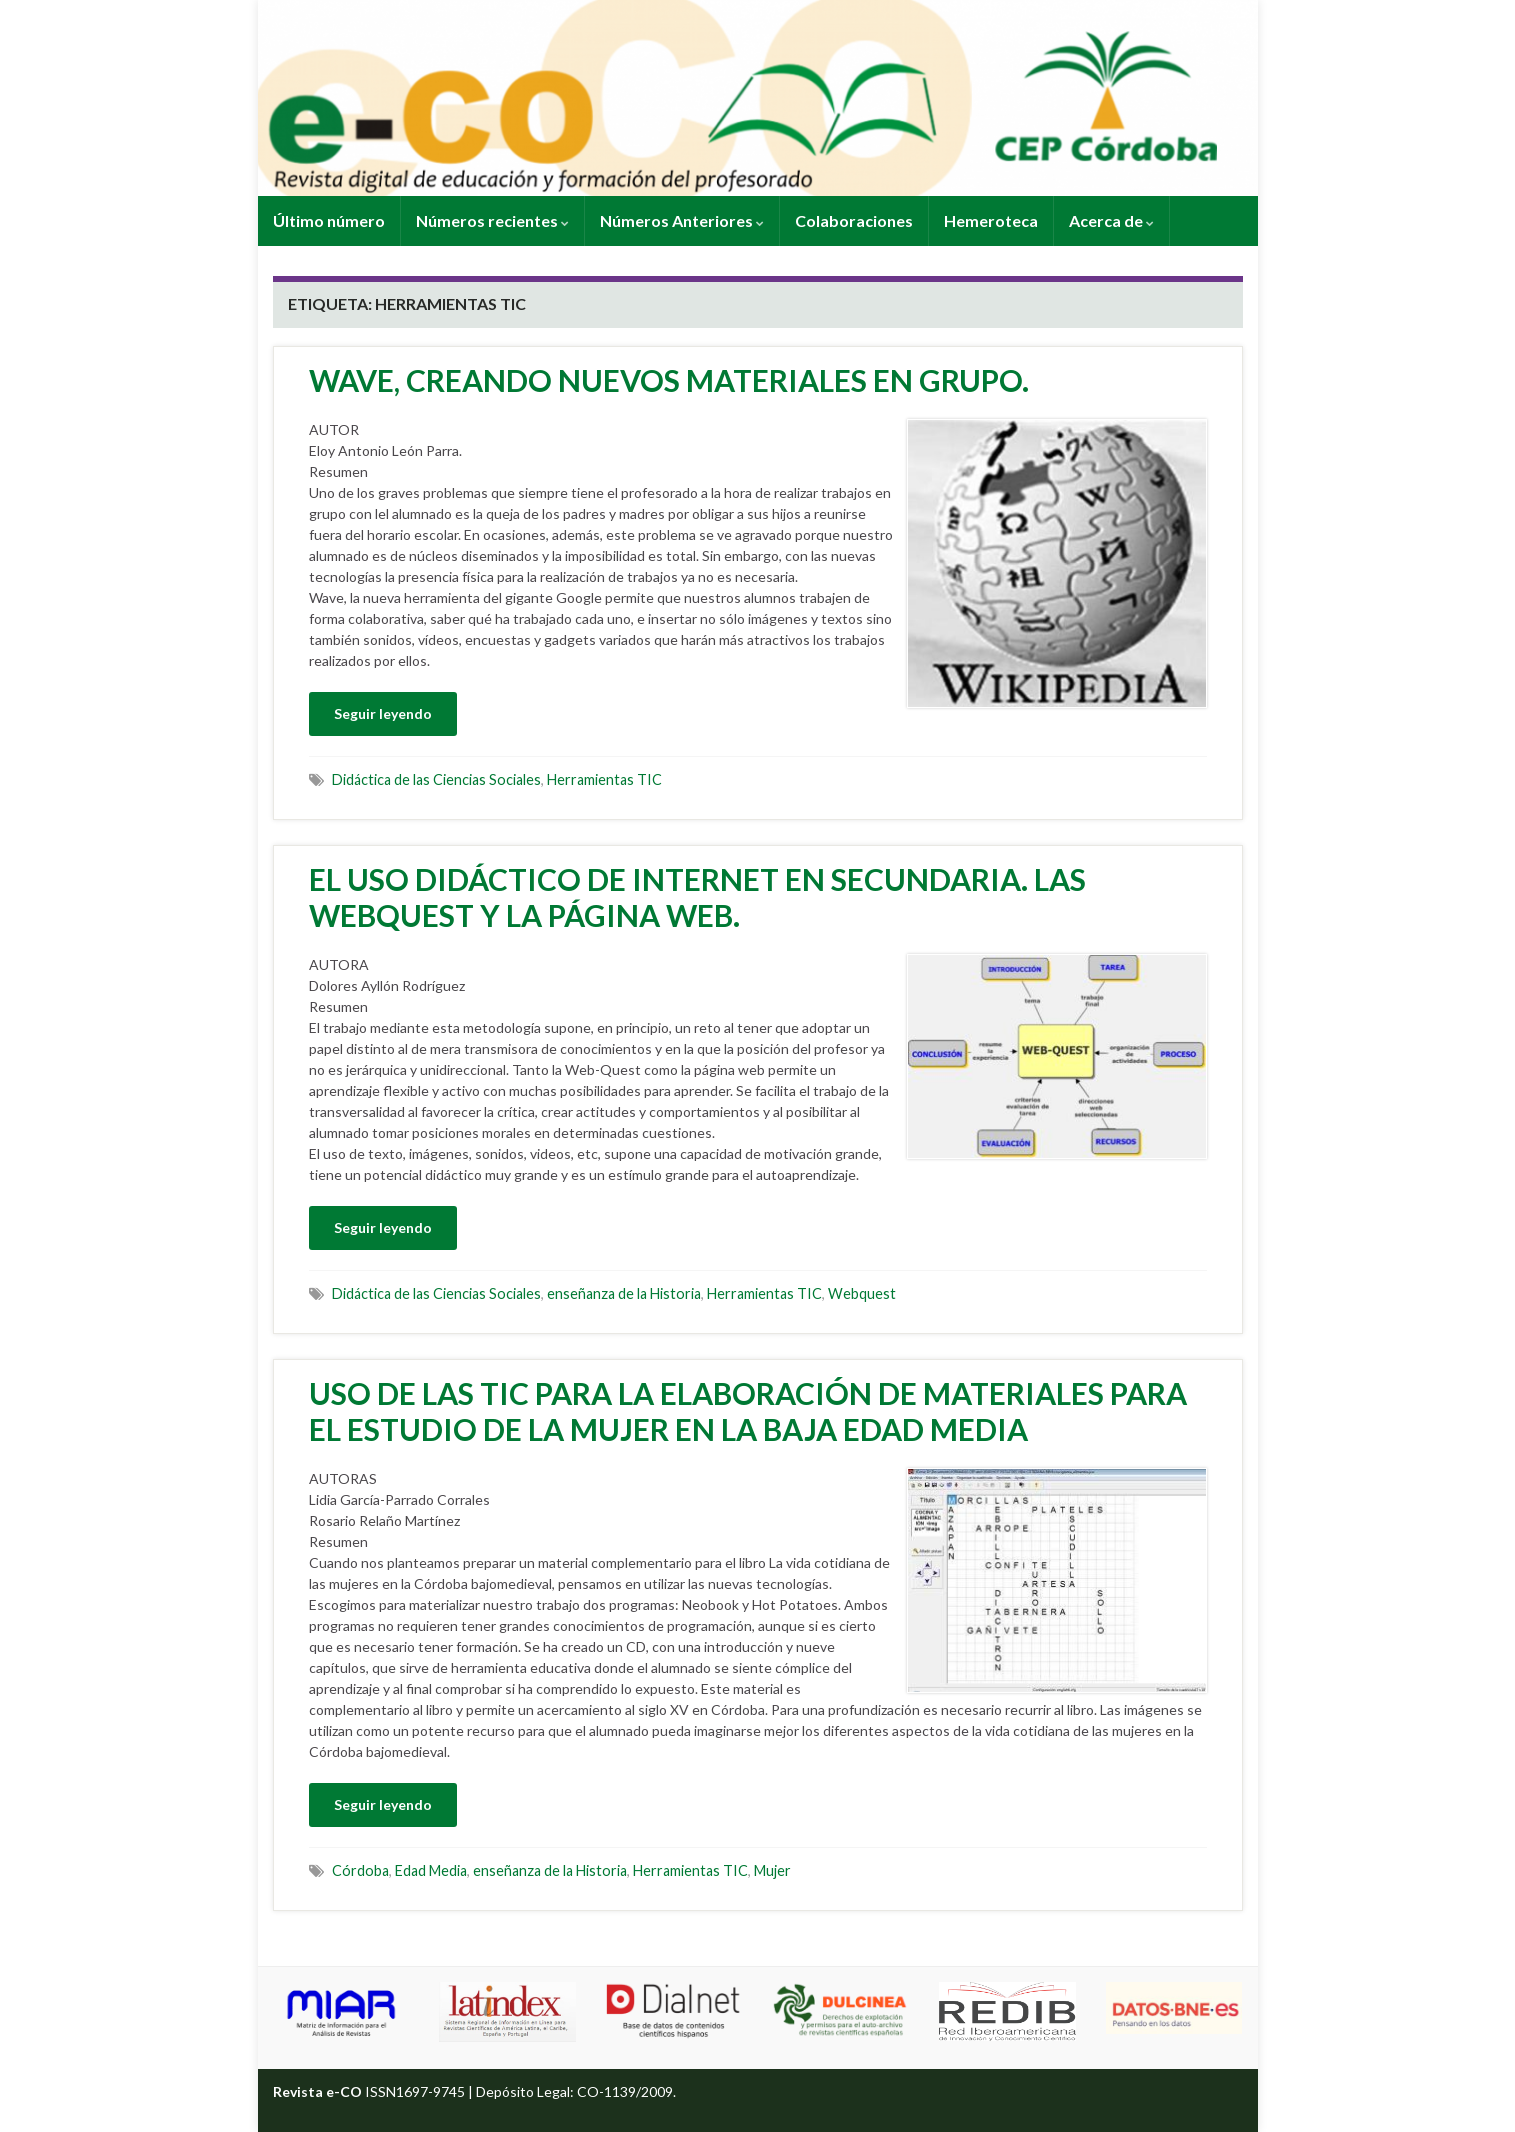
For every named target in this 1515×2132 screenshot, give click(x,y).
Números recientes (492, 220)
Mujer (772, 1870)
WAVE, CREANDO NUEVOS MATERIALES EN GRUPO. (669, 380)
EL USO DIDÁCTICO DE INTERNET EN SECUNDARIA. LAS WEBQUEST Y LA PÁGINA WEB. (697, 897)
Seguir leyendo (383, 713)
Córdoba (360, 1870)
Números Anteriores (682, 220)
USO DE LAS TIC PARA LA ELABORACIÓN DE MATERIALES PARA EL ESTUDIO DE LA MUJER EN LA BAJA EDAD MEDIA (748, 1411)
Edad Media (431, 1870)
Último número (329, 220)
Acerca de (1111, 220)
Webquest (862, 1293)
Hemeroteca (991, 220)
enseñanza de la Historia (624, 1293)
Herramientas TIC (604, 779)
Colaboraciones (854, 220)
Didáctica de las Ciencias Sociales (436, 779)
